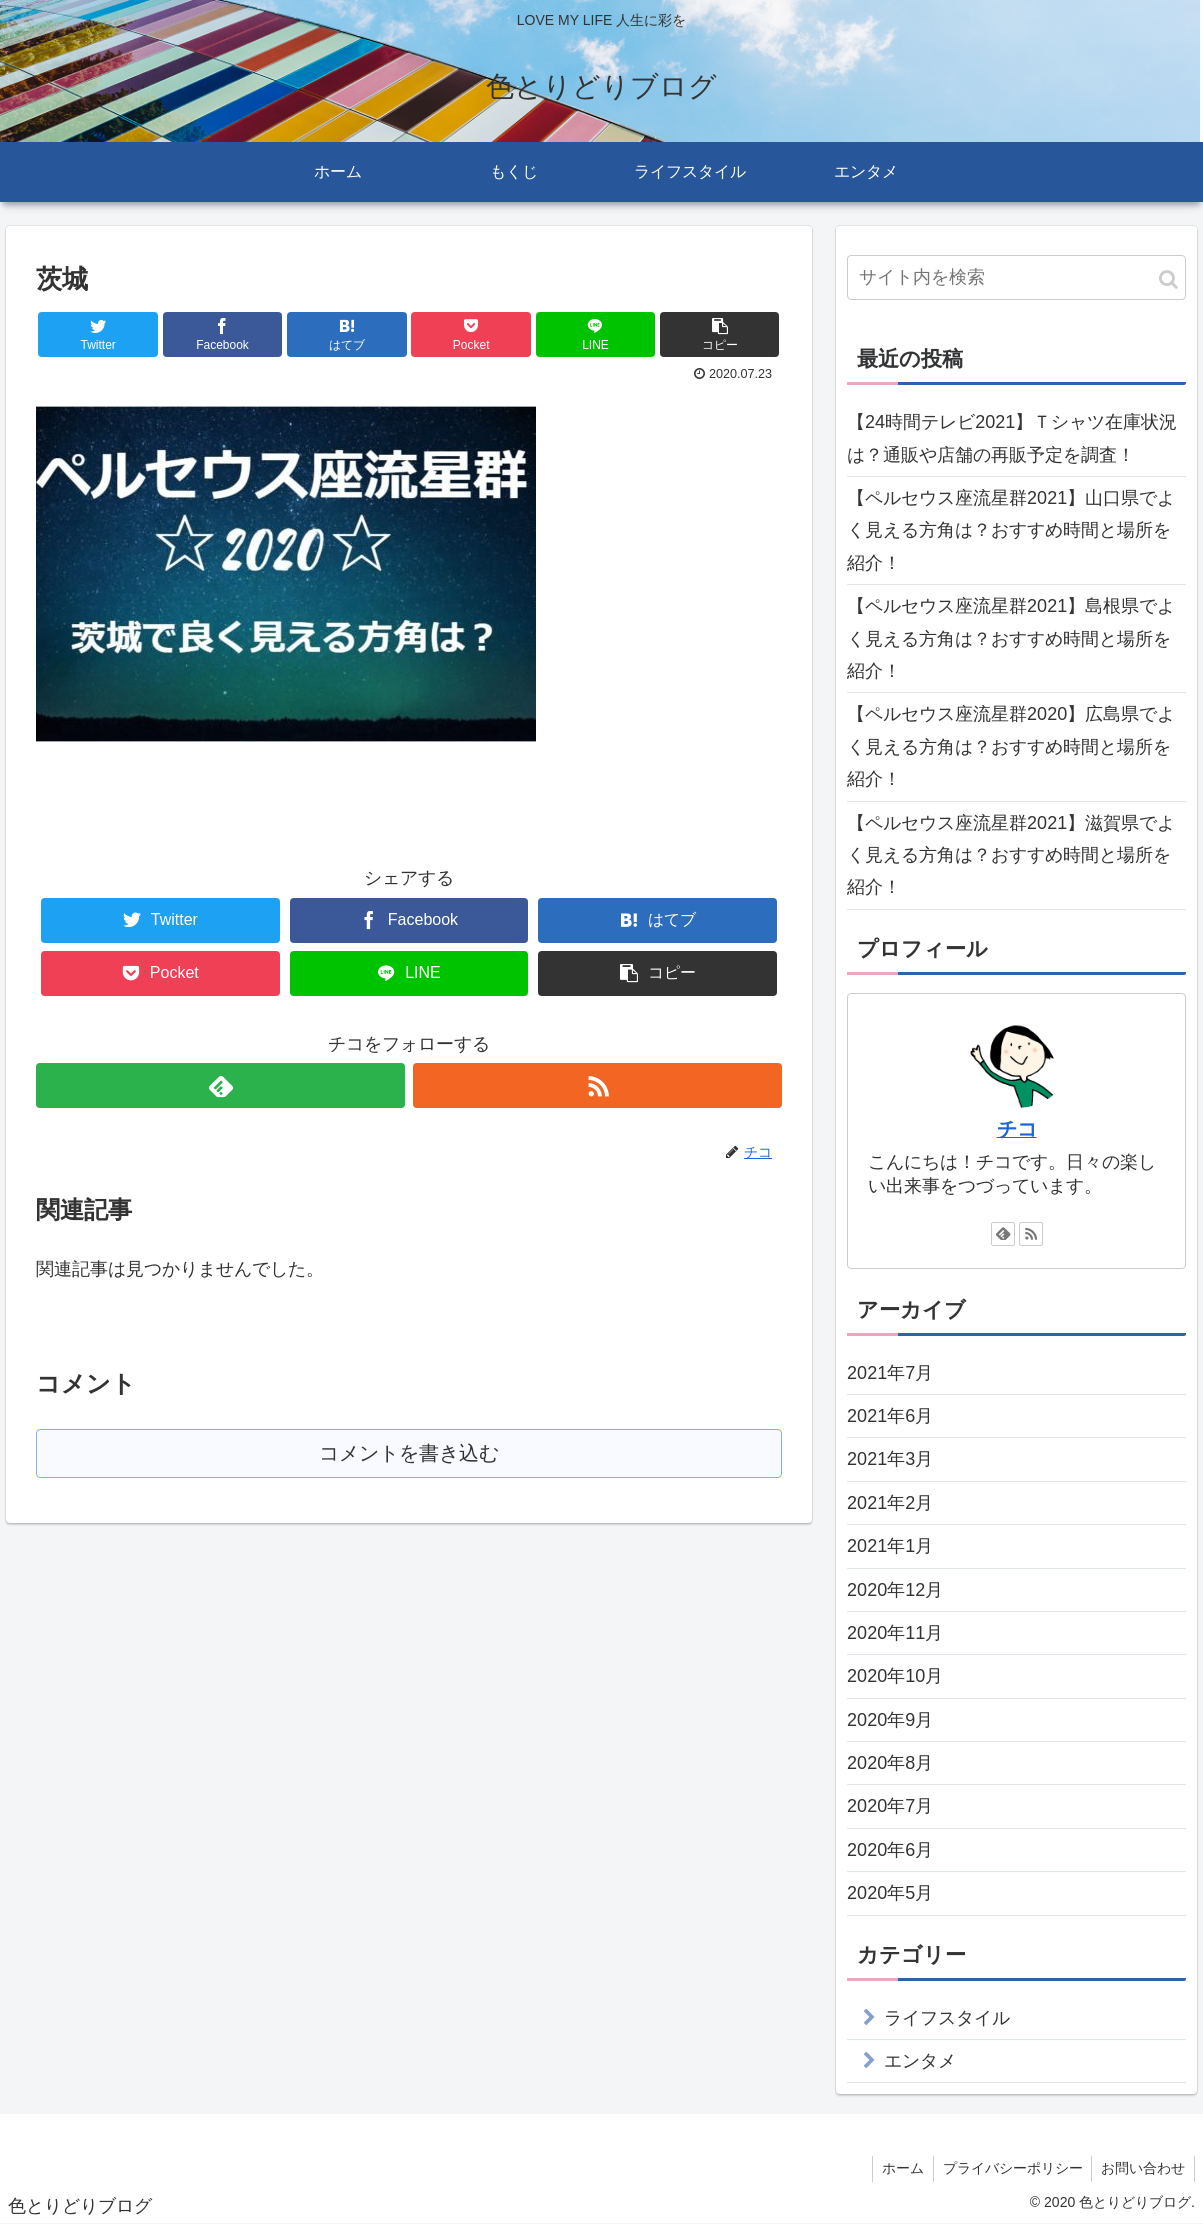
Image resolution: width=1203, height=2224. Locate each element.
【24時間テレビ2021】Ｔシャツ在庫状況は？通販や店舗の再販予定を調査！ (1012, 438)
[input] (1016, 277)
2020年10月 (895, 1676)
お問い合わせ (1142, 2168)
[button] (1168, 279)
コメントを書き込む (409, 1454)
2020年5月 (890, 1893)
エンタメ (920, 2061)
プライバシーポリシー (1009, 2168)
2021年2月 (890, 1503)
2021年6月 (890, 1416)
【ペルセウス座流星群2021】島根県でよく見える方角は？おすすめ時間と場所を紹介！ (1011, 638)
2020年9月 (890, 1720)
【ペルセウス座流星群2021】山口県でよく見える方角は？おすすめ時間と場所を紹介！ (1011, 530)
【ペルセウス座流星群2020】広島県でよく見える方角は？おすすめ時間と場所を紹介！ (1011, 746)
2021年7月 (890, 1373)
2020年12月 (895, 1590)
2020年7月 (890, 1806)
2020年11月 (895, 1633)
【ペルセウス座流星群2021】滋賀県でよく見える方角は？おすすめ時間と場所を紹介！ (1011, 855)
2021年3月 (890, 1459)
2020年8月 (890, 1763)
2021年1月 (890, 1546)
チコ (1017, 1129)
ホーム (897, 2168)
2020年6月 (890, 1850)
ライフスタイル (947, 2018)
